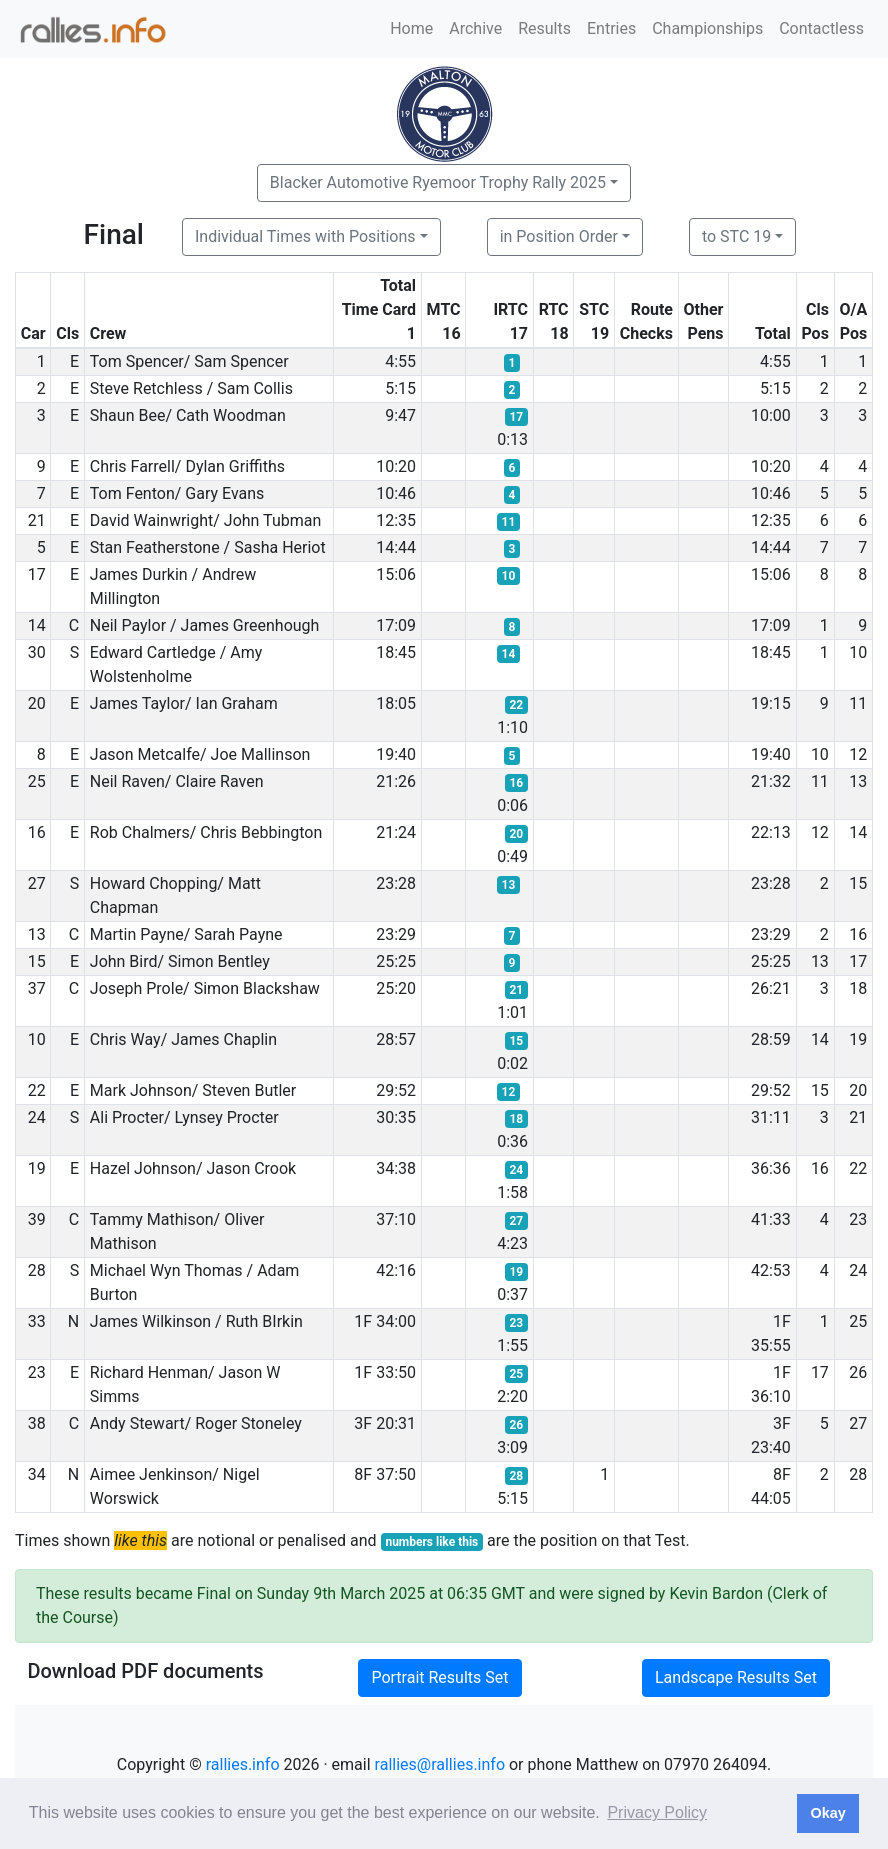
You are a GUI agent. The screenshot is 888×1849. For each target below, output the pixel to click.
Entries (611, 28)
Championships (707, 28)
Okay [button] (827, 1813)
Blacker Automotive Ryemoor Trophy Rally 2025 (438, 182)
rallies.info (243, 1764)
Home (411, 28)
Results (544, 28)
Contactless (821, 28)
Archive (475, 28)
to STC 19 (736, 236)
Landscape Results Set (736, 1677)
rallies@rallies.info (440, 1764)
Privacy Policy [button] (657, 1812)
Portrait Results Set (439, 1677)
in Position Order (559, 236)
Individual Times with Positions (305, 236)
